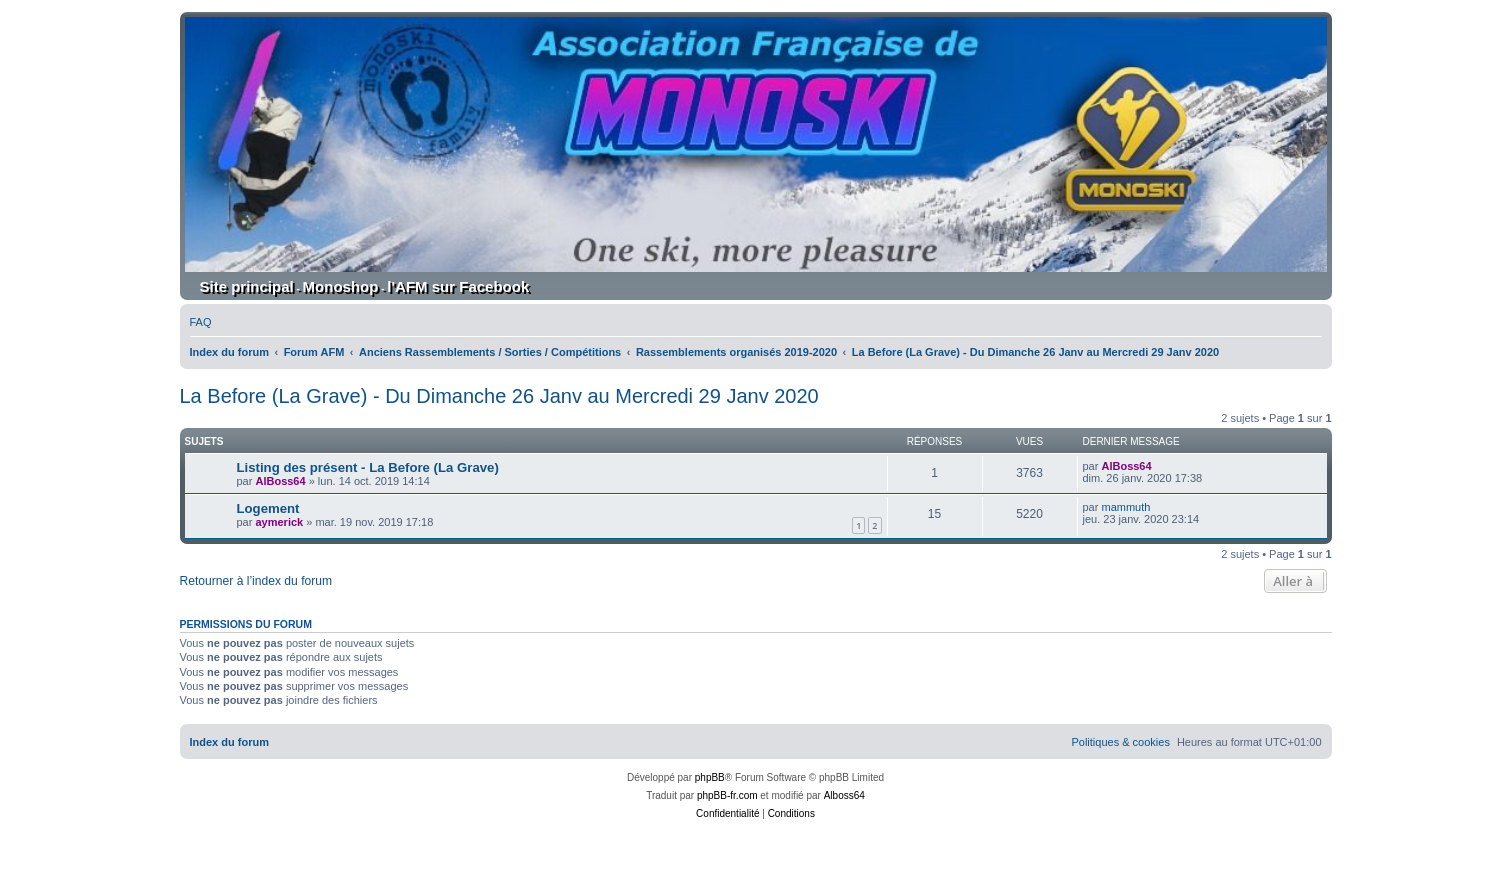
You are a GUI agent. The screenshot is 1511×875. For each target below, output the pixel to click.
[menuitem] (201, 322)
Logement (268, 508)
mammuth (1125, 507)
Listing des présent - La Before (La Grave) (368, 467)
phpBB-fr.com (727, 795)
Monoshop (341, 286)
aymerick (279, 522)
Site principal (247, 286)
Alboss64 (844, 795)
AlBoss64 (280, 481)
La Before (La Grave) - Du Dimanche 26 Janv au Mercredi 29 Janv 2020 (499, 396)
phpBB (710, 777)
